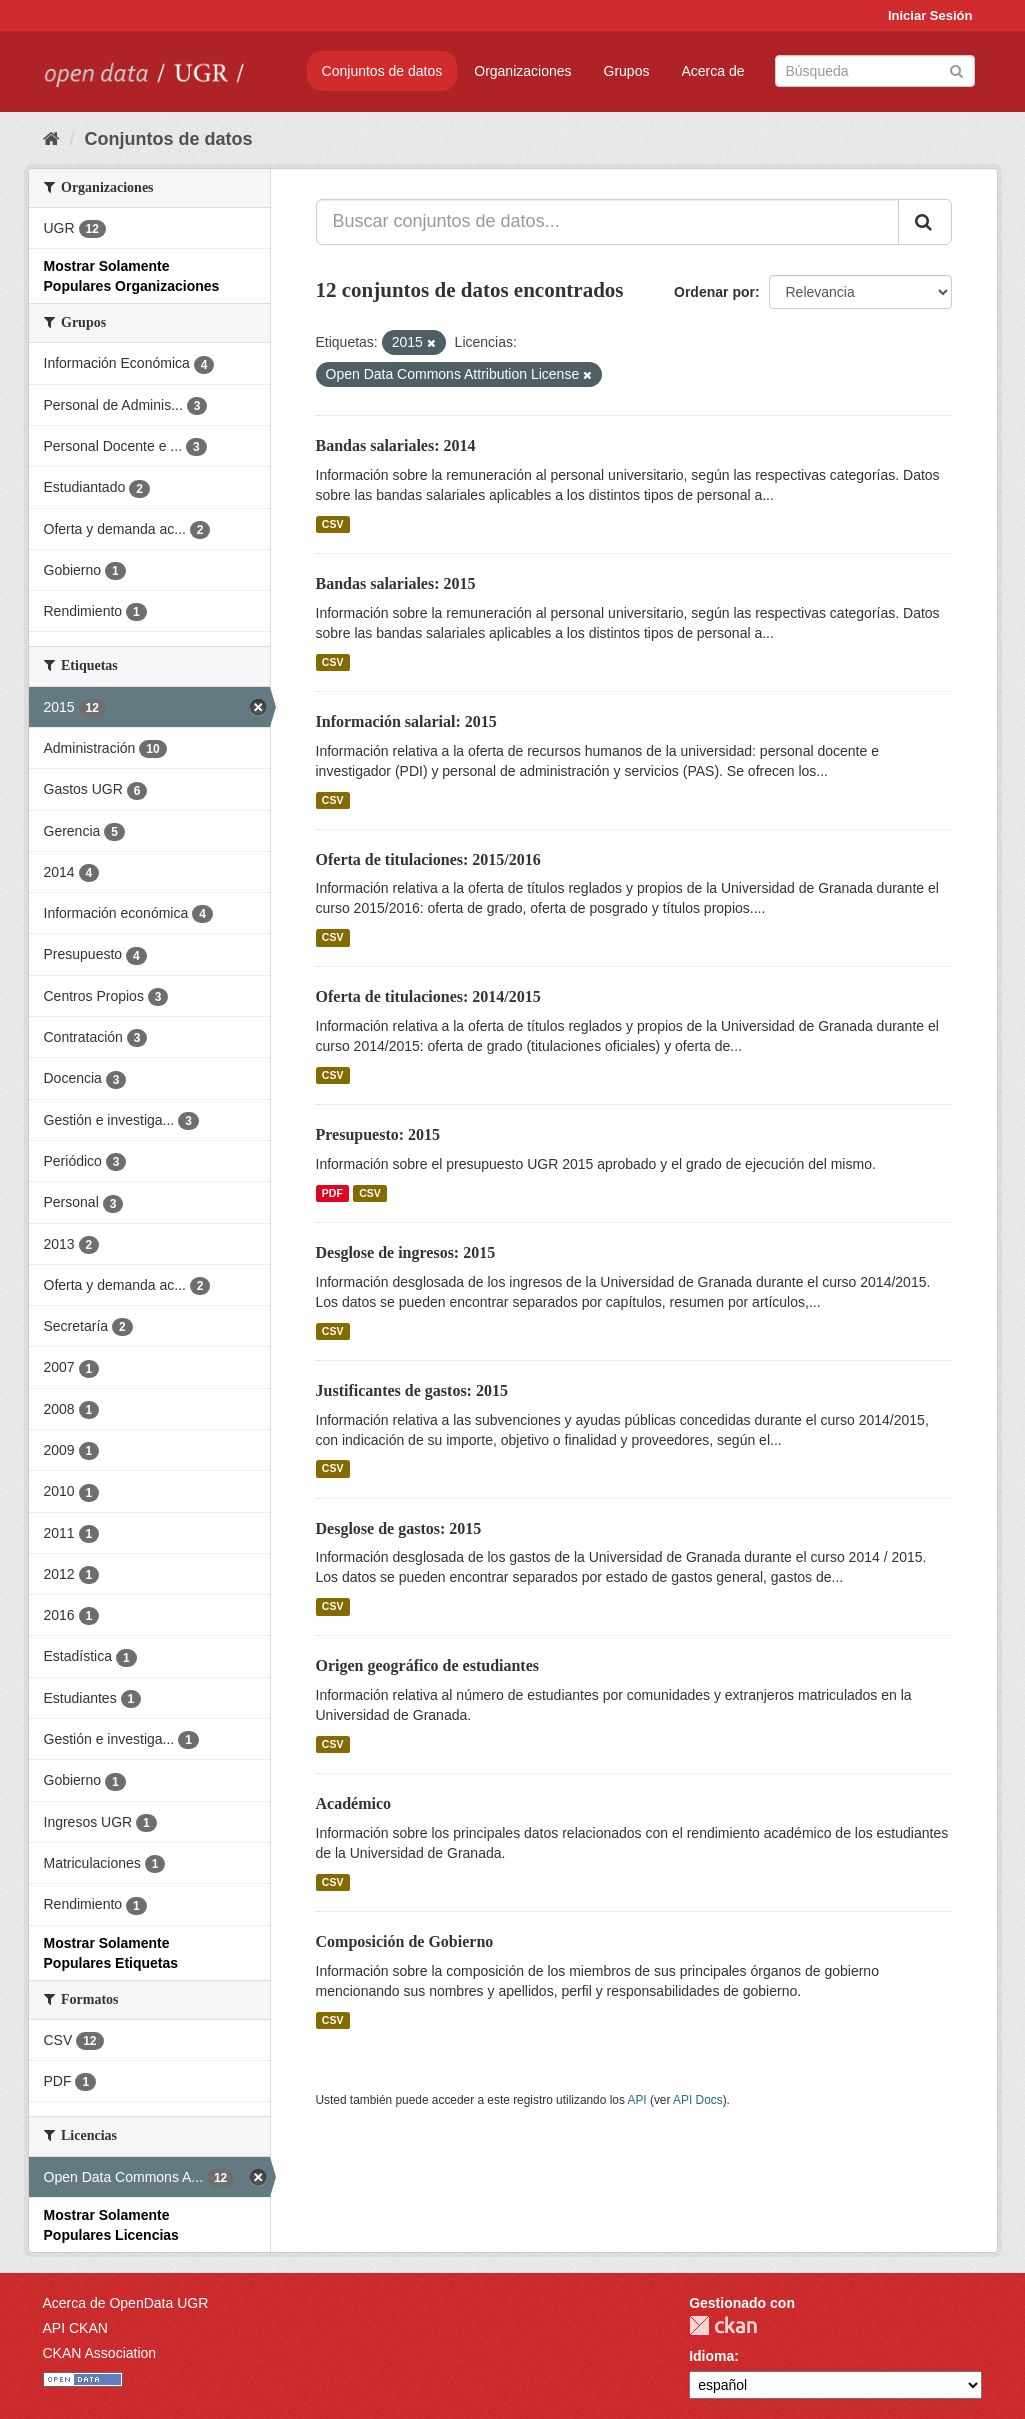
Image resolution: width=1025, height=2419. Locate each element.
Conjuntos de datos (382, 71)
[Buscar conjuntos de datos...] (607, 222)
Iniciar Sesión (930, 15)
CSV (333, 524)
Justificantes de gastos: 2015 (412, 1390)
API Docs (698, 2100)
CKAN (723, 2325)
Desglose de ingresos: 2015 (406, 1252)
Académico (354, 1803)
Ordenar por (714, 292)
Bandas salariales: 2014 (396, 445)
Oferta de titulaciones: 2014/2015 (428, 996)
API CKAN (75, 2328)
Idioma (711, 2356)
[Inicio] (51, 139)
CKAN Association (100, 2353)
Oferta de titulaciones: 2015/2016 (428, 859)
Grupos (627, 71)
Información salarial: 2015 (406, 721)
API (636, 2100)
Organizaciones (522, 71)
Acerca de (712, 71)
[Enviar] (956, 69)
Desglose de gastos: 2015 (399, 1528)
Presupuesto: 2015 (378, 1134)
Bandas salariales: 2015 (396, 583)
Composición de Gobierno (405, 1941)
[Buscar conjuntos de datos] (875, 71)
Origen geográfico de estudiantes (428, 1665)
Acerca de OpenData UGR (126, 2303)
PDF (332, 1193)
